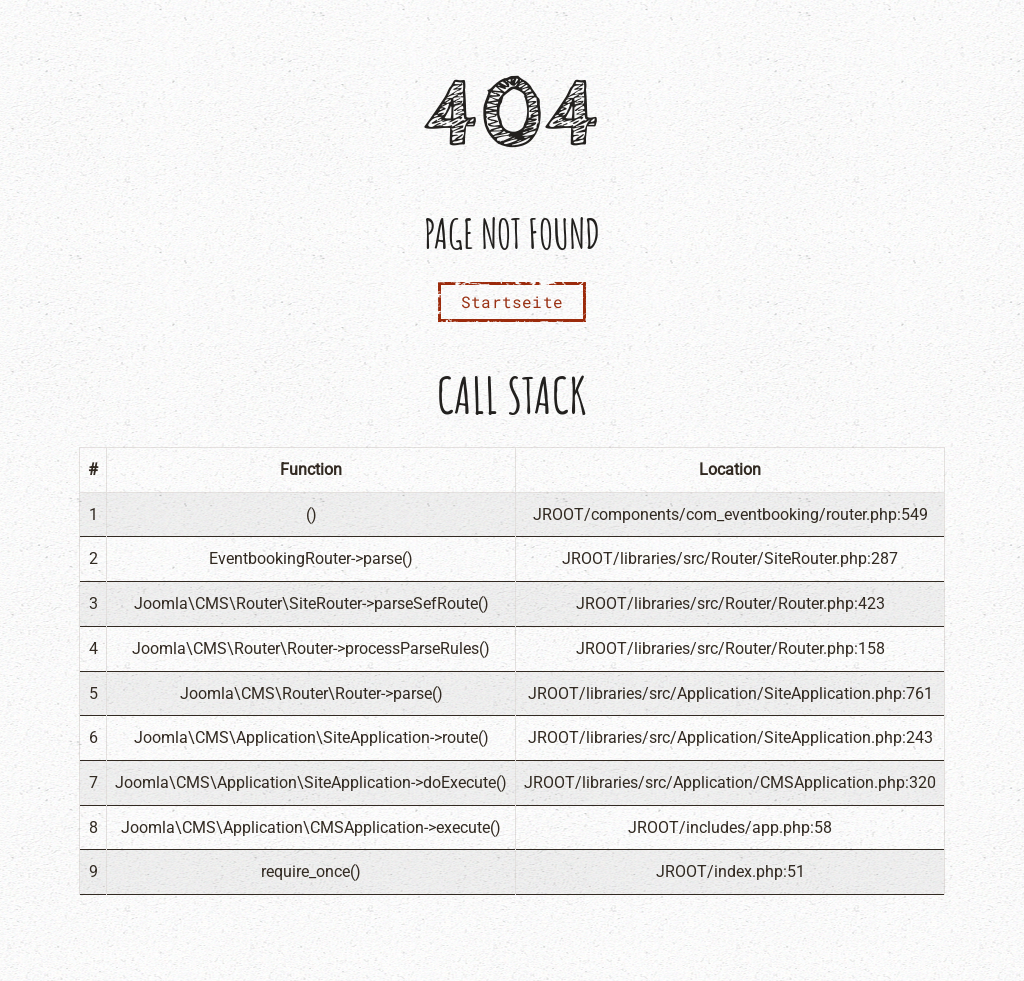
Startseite (512, 301)
